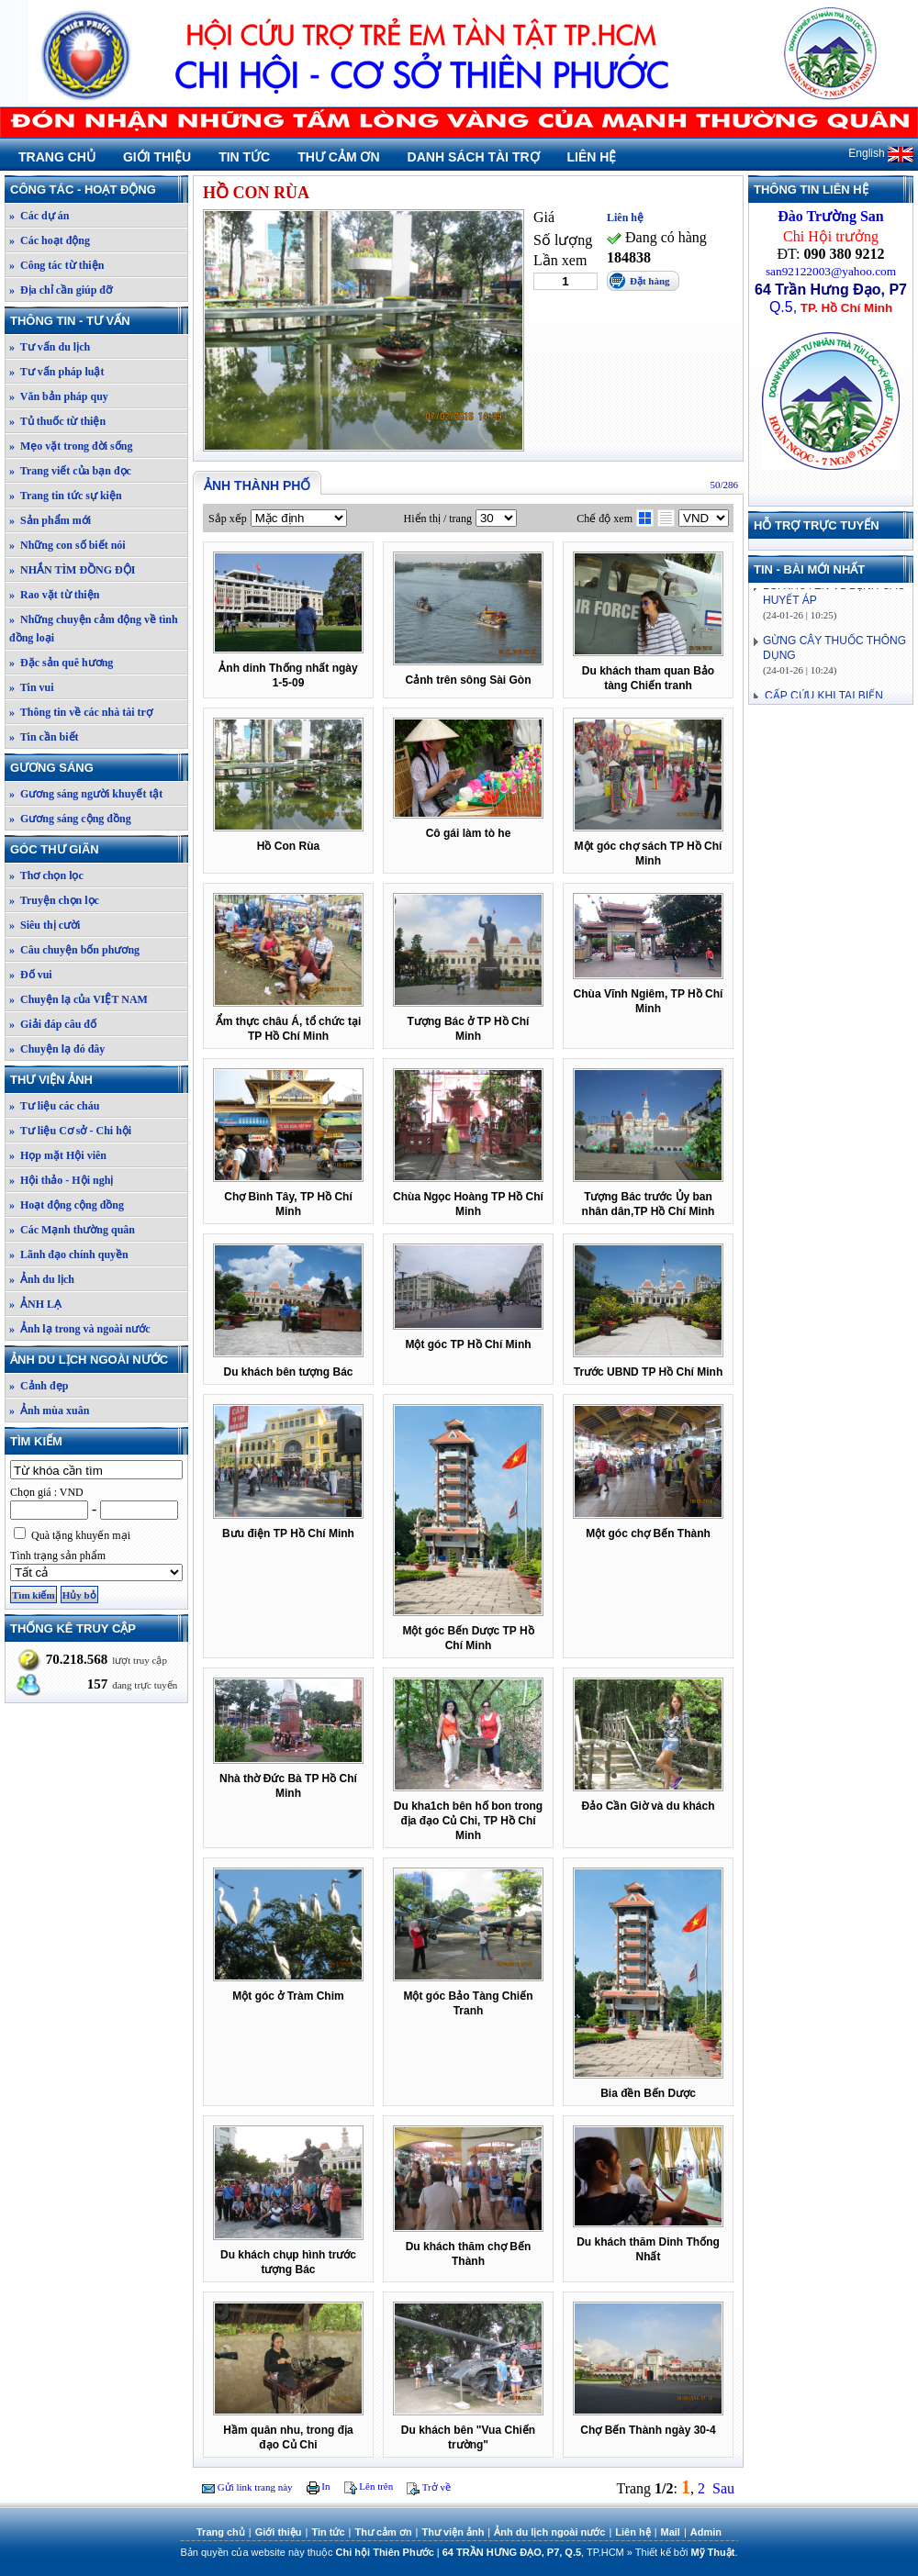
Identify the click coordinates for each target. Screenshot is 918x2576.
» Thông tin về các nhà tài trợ (80, 712)
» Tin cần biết (44, 736)
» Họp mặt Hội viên (57, 1155)
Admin (706, 2531)
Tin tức (244, 157)
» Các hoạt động (49, 240)
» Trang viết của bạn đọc (70, 470)
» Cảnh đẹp (38, 1385)
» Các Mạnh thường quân (72, 1229)
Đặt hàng (650, 280)
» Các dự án (39, 215)
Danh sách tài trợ (474, 157)
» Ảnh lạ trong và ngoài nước (79, 1328)
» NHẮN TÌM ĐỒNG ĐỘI (72, 569)
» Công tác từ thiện (56, 265)
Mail (670, 2531)
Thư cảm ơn (338, 157)
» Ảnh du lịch (41, 1279)
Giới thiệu (157, 157)
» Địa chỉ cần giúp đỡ (60, 290)
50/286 (724, 484)
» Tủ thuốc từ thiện (57, 421)
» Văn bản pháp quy (58, 396)
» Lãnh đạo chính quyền (69, 1254)
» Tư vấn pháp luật (57, 371)
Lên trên (369, 2486)
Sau (723, 2488)
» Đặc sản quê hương (61, 662)
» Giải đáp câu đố (52, 1024)
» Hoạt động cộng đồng (66, 1205)
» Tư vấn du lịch (49, 346)
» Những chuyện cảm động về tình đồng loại (93, 628)
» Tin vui (31, 687)
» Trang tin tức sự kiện (65, 495)
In (318, 2486)
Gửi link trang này (247, 2486)
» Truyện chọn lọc (54, 900)
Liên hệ (592, 157)
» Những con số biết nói (67, 545)
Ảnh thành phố (257, 485)
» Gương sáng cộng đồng (70, 818)
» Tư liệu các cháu (54, 1105)
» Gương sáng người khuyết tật (85, 793)
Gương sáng (98, 767)
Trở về (429, 2486)
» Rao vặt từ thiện (54, 594)
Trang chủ (56, 157)
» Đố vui (30, 974)
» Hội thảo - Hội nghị (61, 1180)
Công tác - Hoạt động (98, 189)
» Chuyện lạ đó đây (57, 1049)
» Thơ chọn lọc (46, 875)
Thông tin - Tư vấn (98, 320)
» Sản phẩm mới (50, 520)
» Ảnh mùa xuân (49, 1410)
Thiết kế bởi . (686, 2552)
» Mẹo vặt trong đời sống (70, 446)
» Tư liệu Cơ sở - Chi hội (70, 1130)
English (880, 153)
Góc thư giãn (98, 849)
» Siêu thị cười (44, 925)
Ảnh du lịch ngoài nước (98, 1359)
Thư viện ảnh (98, 1079)
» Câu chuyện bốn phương (74, 949)
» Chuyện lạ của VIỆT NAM (78, 999)
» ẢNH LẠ (35, 1304)
